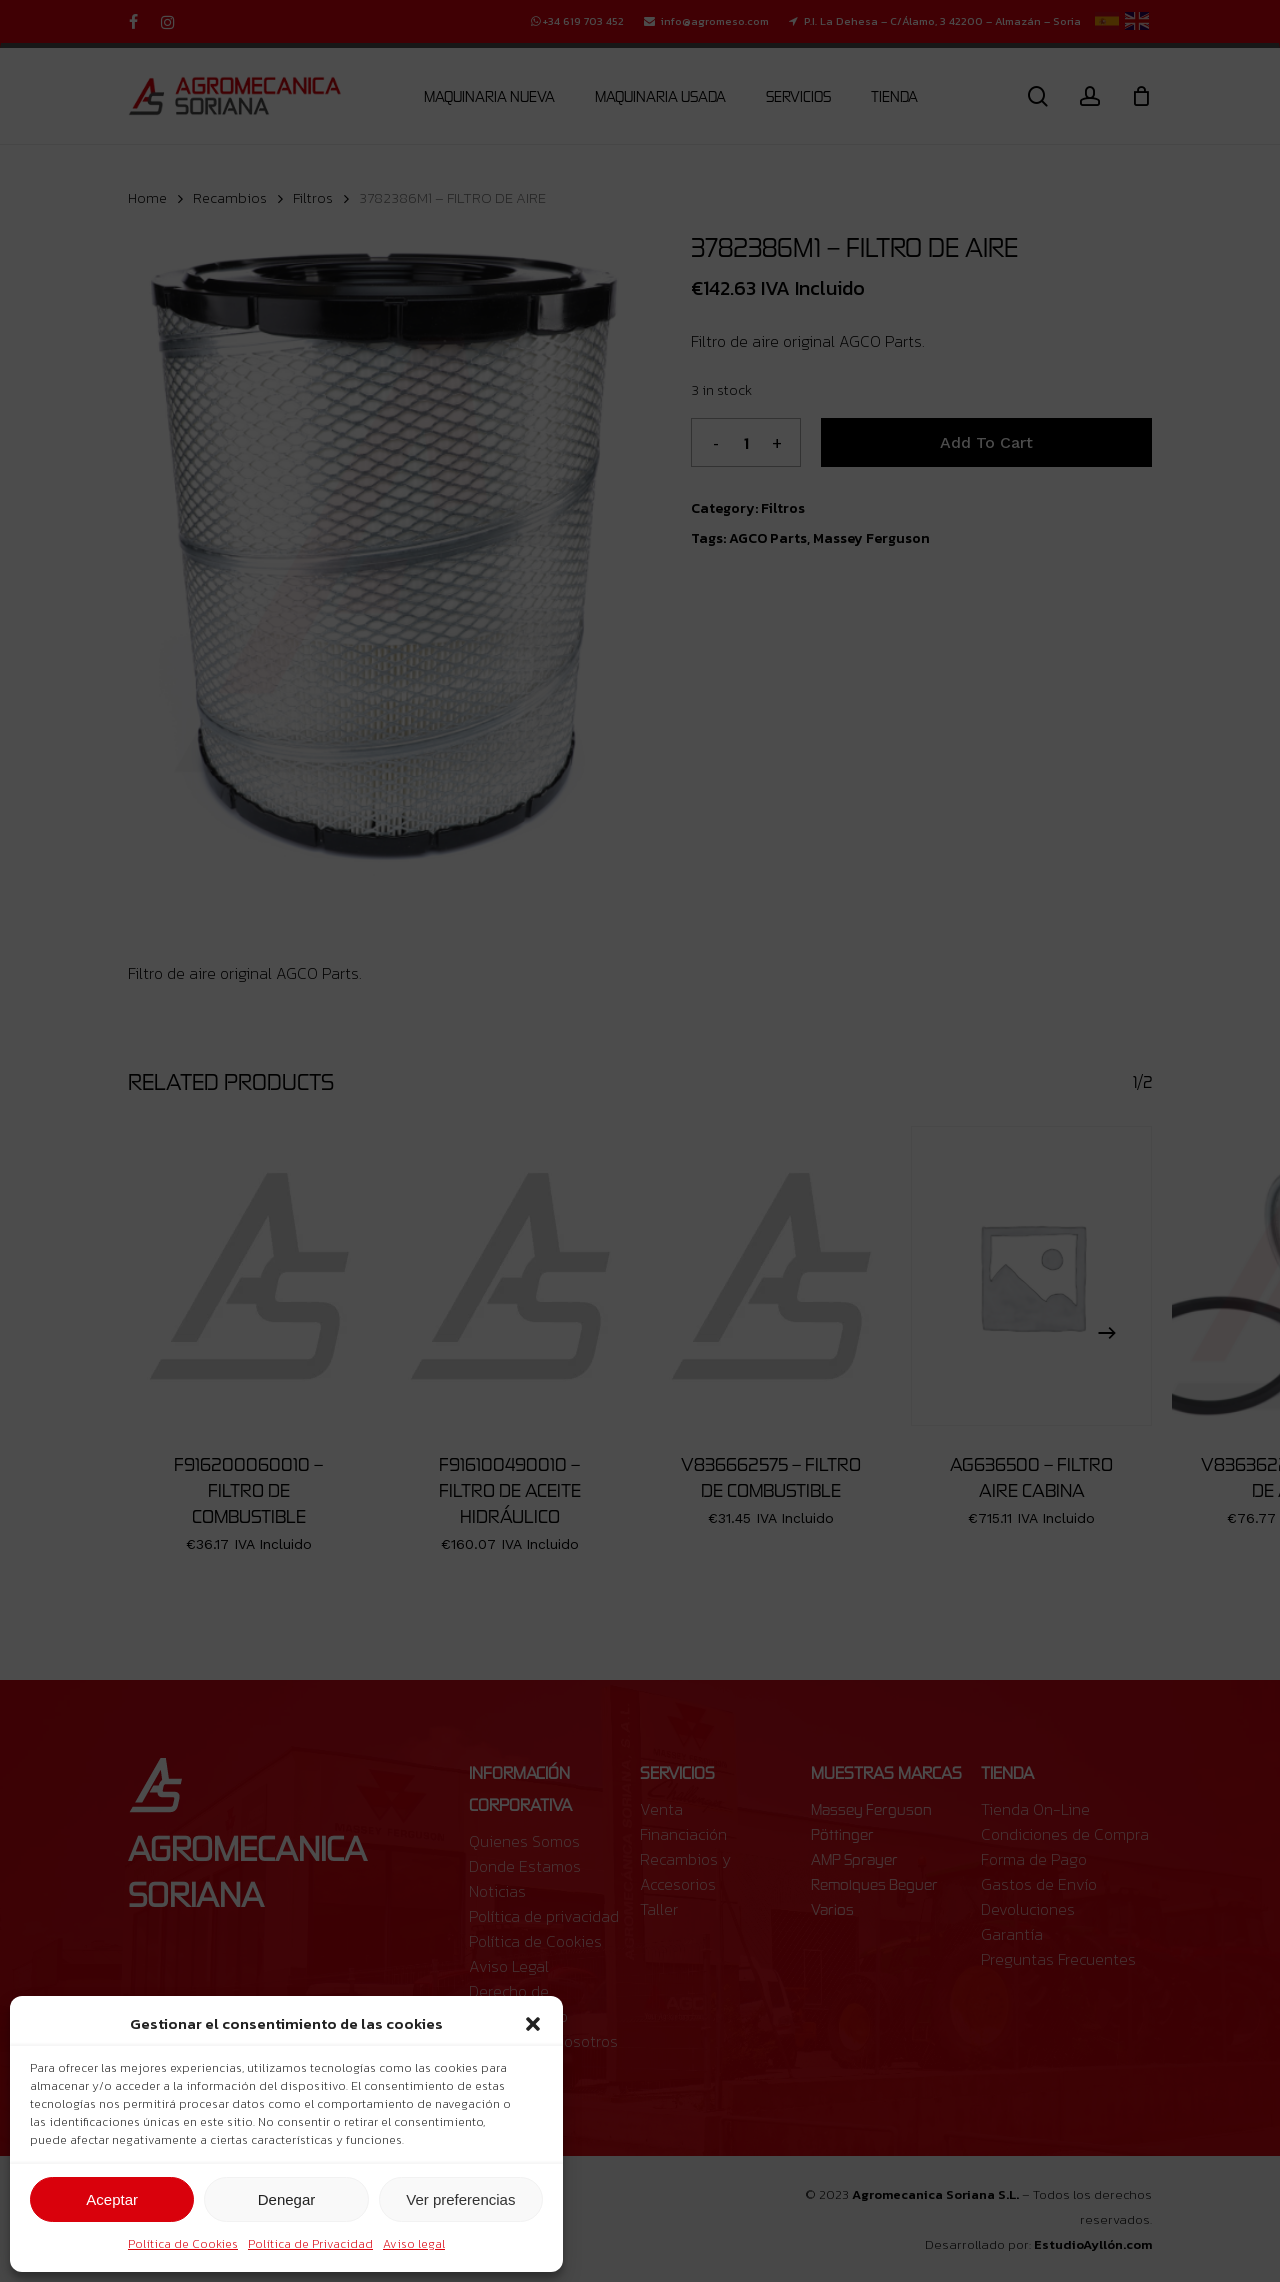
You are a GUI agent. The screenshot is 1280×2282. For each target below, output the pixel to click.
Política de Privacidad (310, 2244)
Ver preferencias (460, 2199)
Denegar (287, 2199)
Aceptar (112, 2199)
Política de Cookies (183, 2244)
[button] (533, 2024)
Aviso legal (414, 2244)
